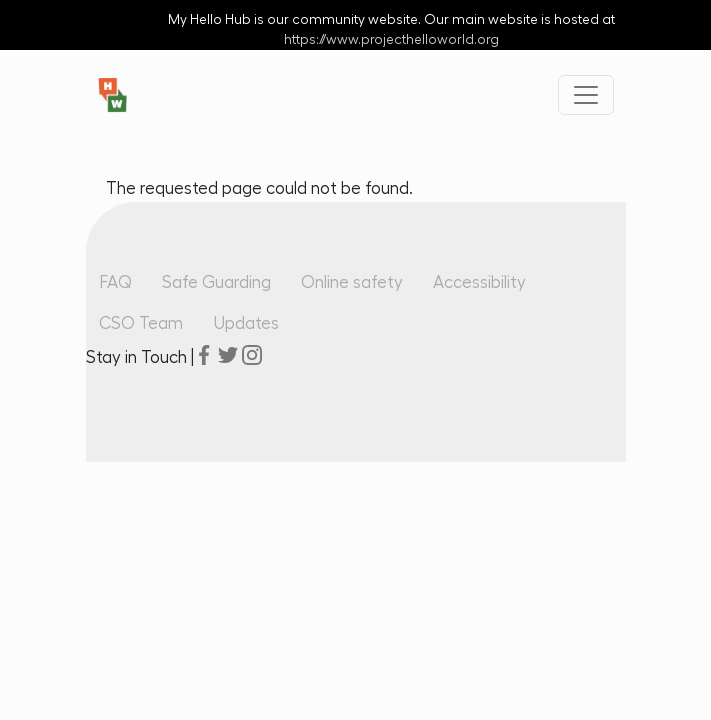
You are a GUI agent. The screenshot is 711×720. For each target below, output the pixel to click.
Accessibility (479, 282)
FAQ (115, 282)
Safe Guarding (216, 282)
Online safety (352, 282)
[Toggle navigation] (586, 95)
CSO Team (141, 323)
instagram (252, 355)
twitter (228, 355)
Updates (246, 323)
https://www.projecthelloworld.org (391, 40)
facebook (204, 355)
